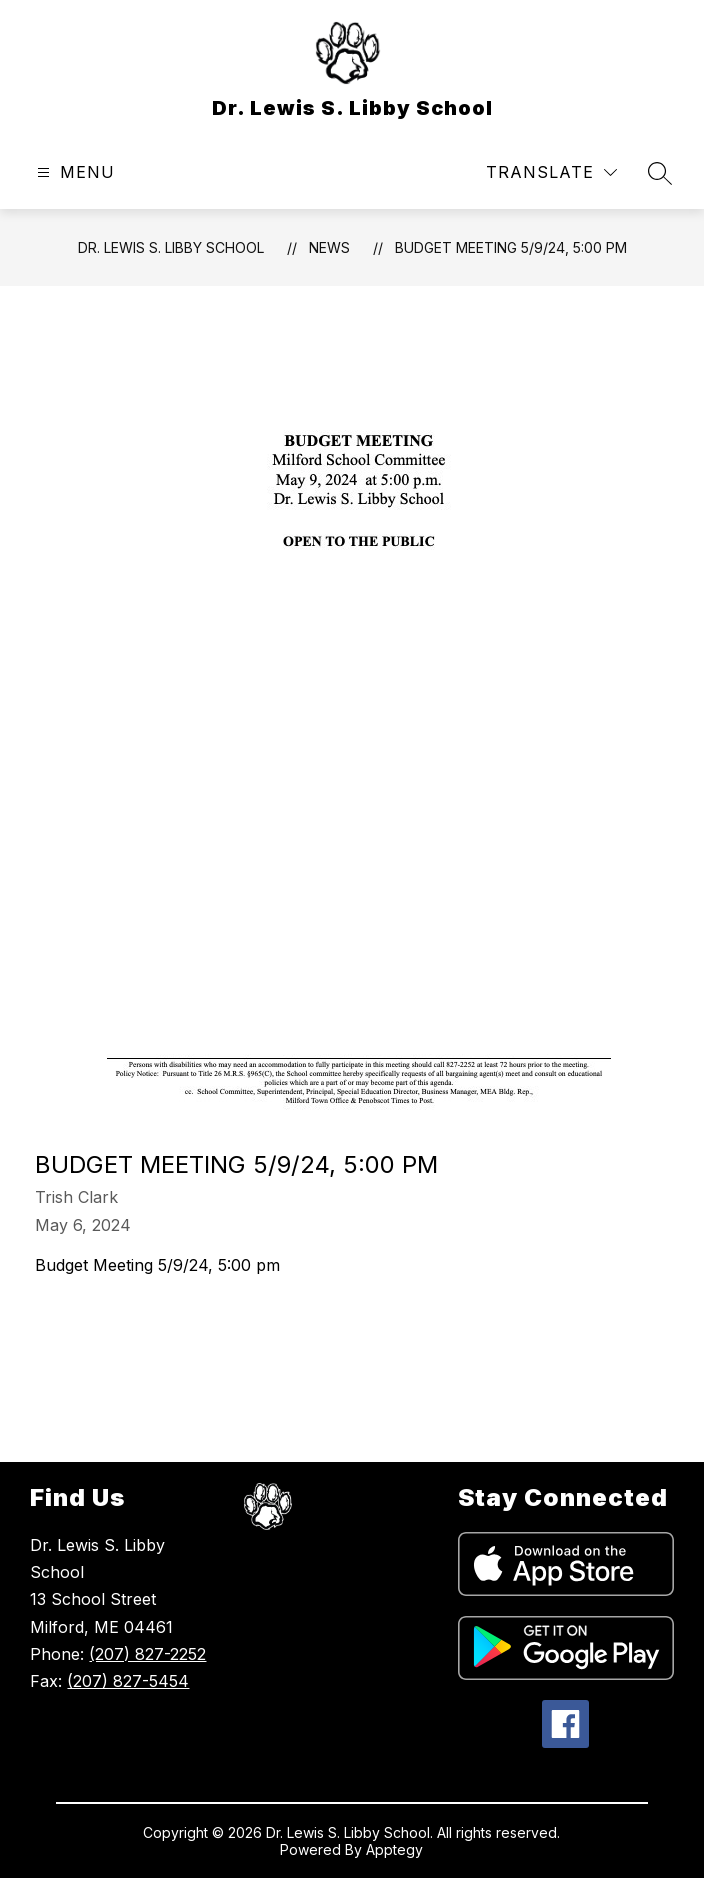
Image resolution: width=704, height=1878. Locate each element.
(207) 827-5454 (128, 1681)
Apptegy (394, 1849)
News (329, 247)
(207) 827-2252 (147, 1654)
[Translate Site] (551, 172)
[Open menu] (73, 172)
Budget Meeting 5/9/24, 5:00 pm (511, 247)
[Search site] (660, 173)
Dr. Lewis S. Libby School (171, 247)
